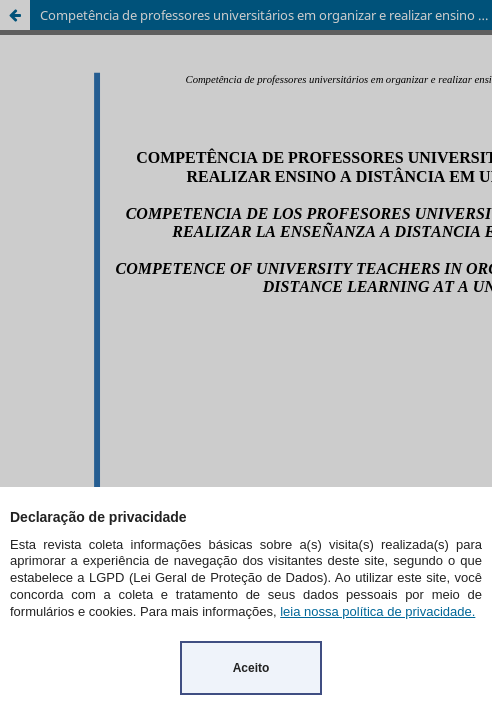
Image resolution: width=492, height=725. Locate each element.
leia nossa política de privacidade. (377, 611)
